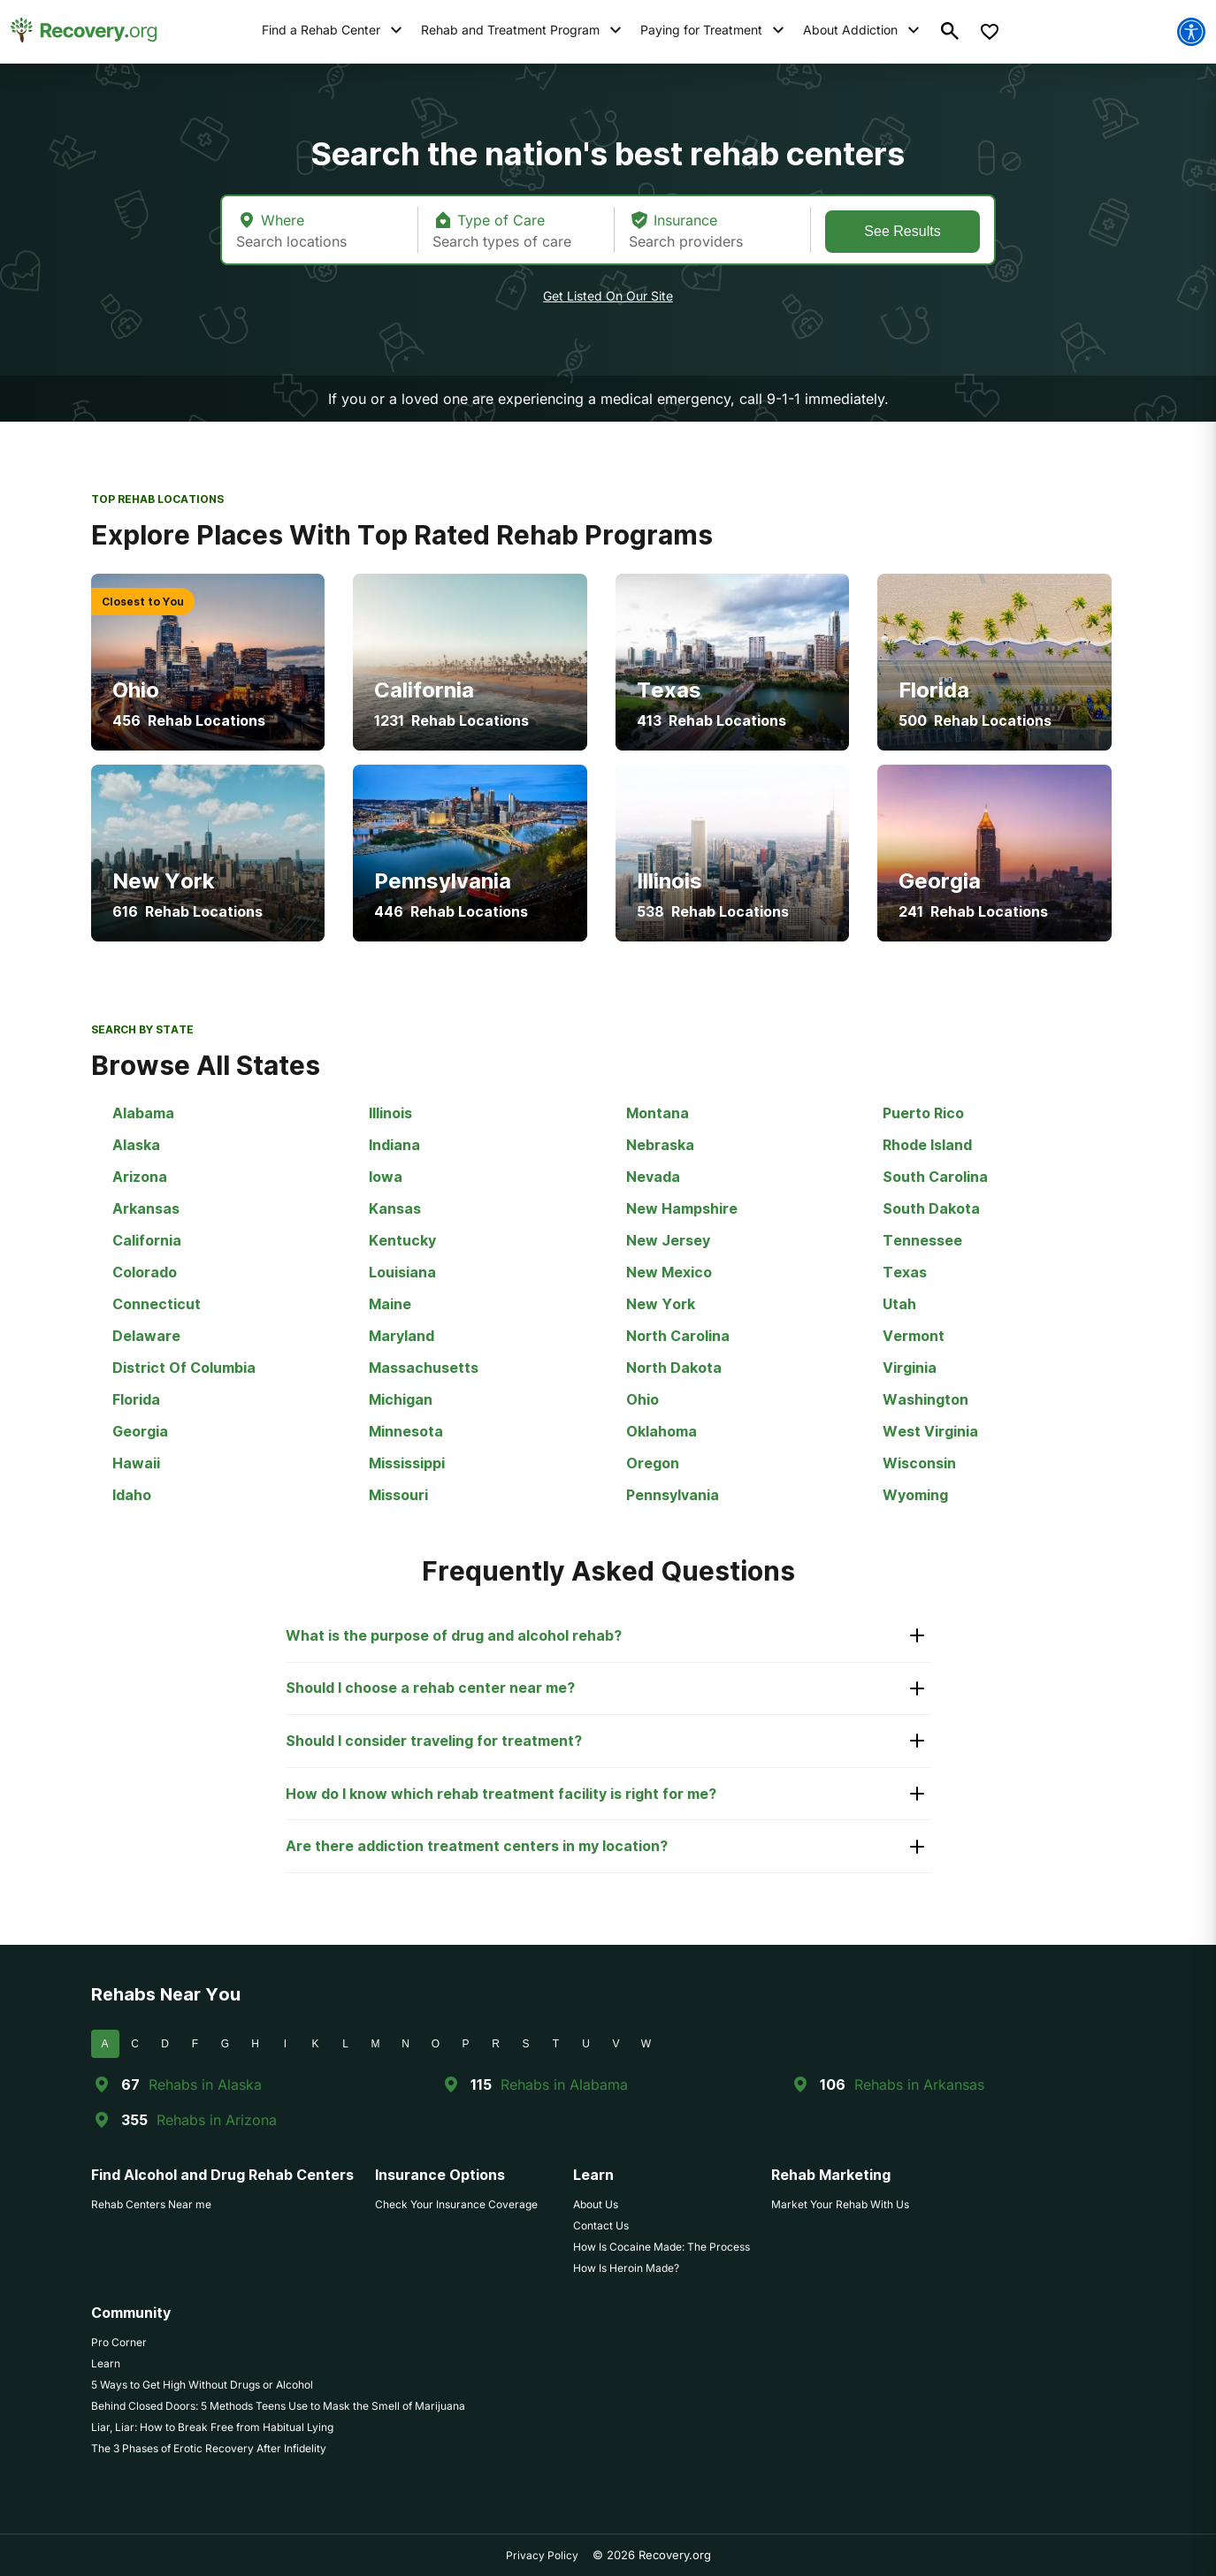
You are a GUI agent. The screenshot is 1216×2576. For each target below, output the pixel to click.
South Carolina (935, 1176)
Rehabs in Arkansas (919, 2084)
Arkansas (146, 1208)
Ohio (642, 1399)
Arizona (139, 1176)
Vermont (914, 1336)
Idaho (131, 1495)
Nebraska (660, 1145)
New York (660, 1304)
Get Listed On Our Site (608, 295)
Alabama (143, 1113)
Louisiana (402, 1272)
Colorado (144, 1272)
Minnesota (406, 1431)
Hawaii (136, 1463)
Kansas (395, 1208)
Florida (136, 1399)
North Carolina (678, 1336)
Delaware (146, 1336)
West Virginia (930, 1431)
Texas (905, 1272)
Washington (925, 1399)
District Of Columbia (184, 1367)
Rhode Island (927, 1145)
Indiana (394, 1145)
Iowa (385, 1176)
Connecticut (156, 1304)
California (146, 1240)
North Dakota (674, 1367)
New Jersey (668, 1240)
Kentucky (402, 1240)
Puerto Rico (923, 1113)
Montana (657, 1113)
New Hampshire (682, 1208)
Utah (899, 1304)
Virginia (910, 1367)
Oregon (652, 1463)
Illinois (390, 1113)
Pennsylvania (672, 1495)
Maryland (401, 1336)
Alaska (136, 1145)
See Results (902, 231)
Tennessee (922, 1240)
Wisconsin (919, 1463)
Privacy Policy (542, 2555)
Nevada (653, 1176)
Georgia (140, 1431)
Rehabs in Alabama (564, 2084)
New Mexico (669, 1272)
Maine (390, 1304)
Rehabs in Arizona (217, 2120)
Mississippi (407, 1463)
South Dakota (931, 1208)
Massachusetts (423, 1367)
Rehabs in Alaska (205, 2084)
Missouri (398, 1495)
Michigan (400, 1399)
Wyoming (915, 1495)
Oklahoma (661, 1431)
